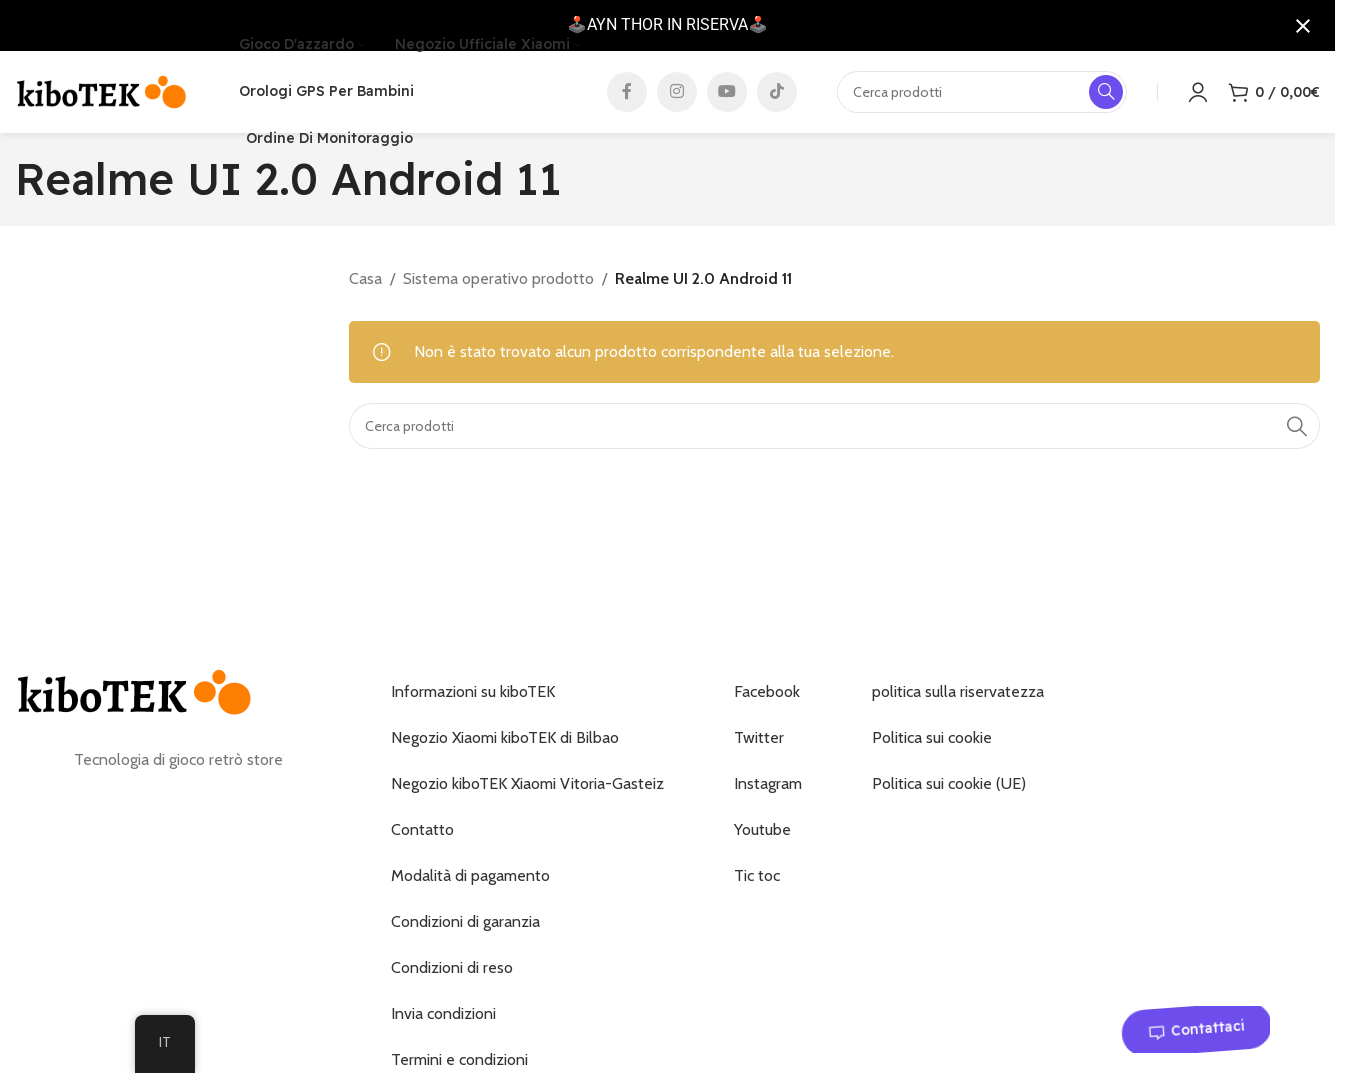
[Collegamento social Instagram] (677, 96)
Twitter (759, 746)
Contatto (422, 838)
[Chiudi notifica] (1303, 26)
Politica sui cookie (932, 746)
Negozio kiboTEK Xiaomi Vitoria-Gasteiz (527, 792)
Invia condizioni (443, 1022)
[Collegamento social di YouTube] (727, 96)
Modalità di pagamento (470, 884)
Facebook (767, 700)
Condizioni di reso (452, 976)
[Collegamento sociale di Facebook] (627, 96)
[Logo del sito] (102, 94)
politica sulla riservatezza (958, 700)
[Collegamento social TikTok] (777, 96)
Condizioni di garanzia (465, 930)
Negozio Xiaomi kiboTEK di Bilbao (505, 746)
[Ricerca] (834, 434)
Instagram (768, 792)
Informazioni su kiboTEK (473, 700)
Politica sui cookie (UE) (949, 792)
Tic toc (757, 884)
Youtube (762, 838)
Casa (365, 286)
